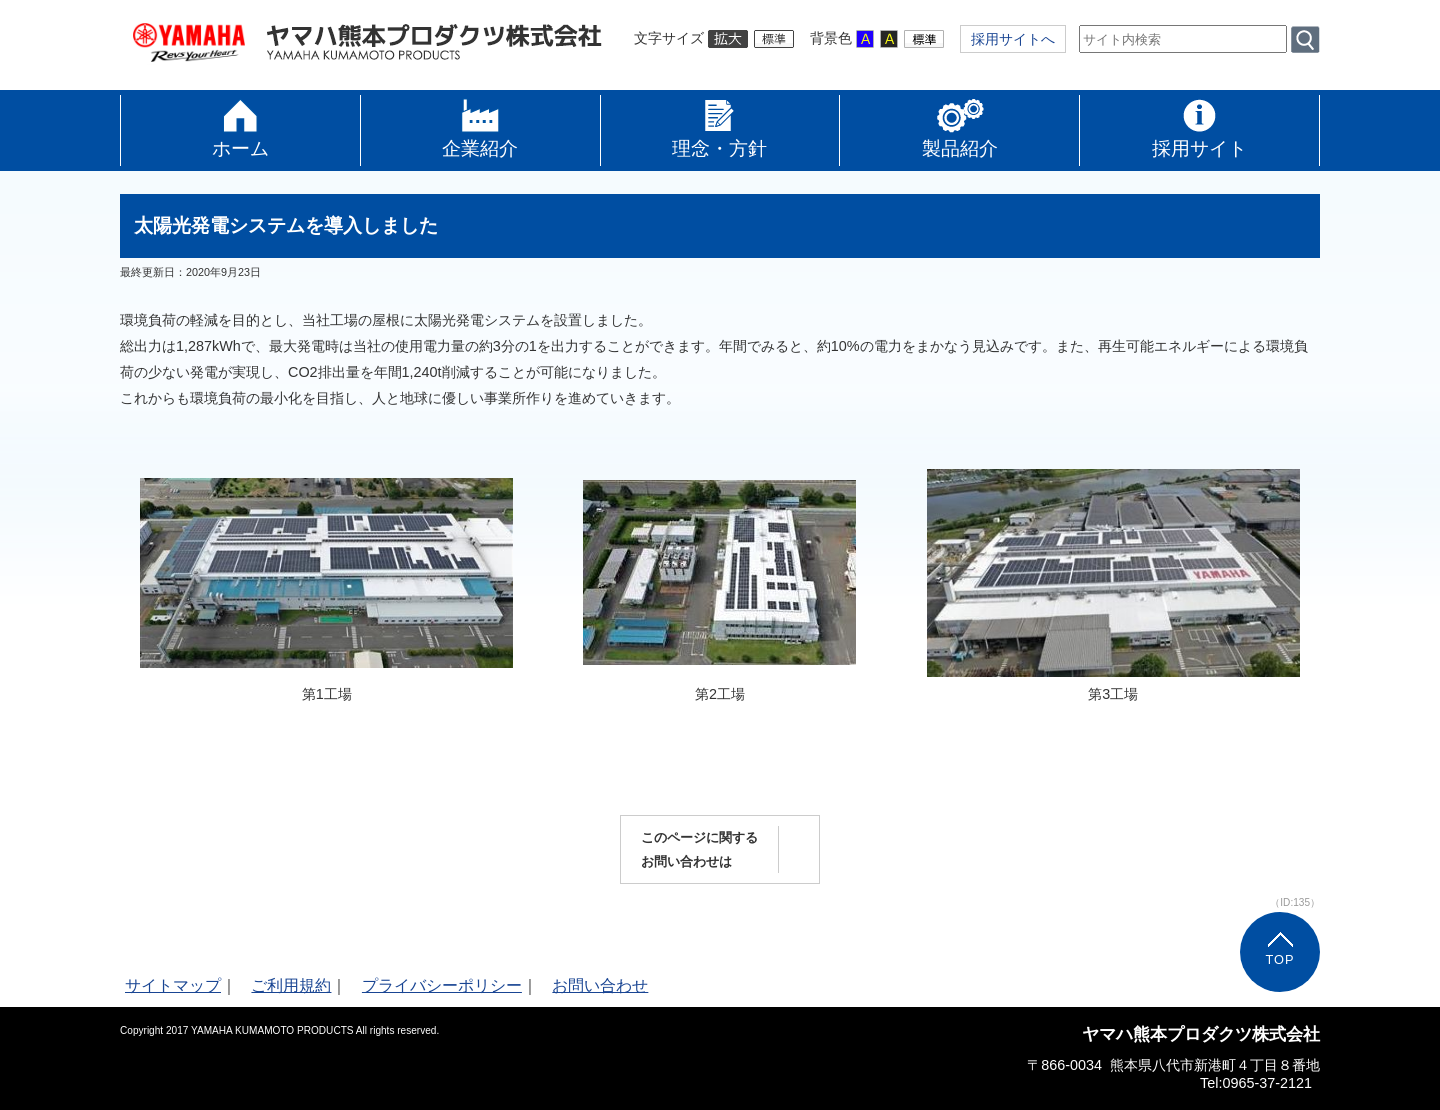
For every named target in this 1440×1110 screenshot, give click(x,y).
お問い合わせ (600, 985)
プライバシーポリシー (442, 985)
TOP (1279, 959)
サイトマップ (173, 985)
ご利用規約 (291, 985)
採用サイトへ (1013, 39)
